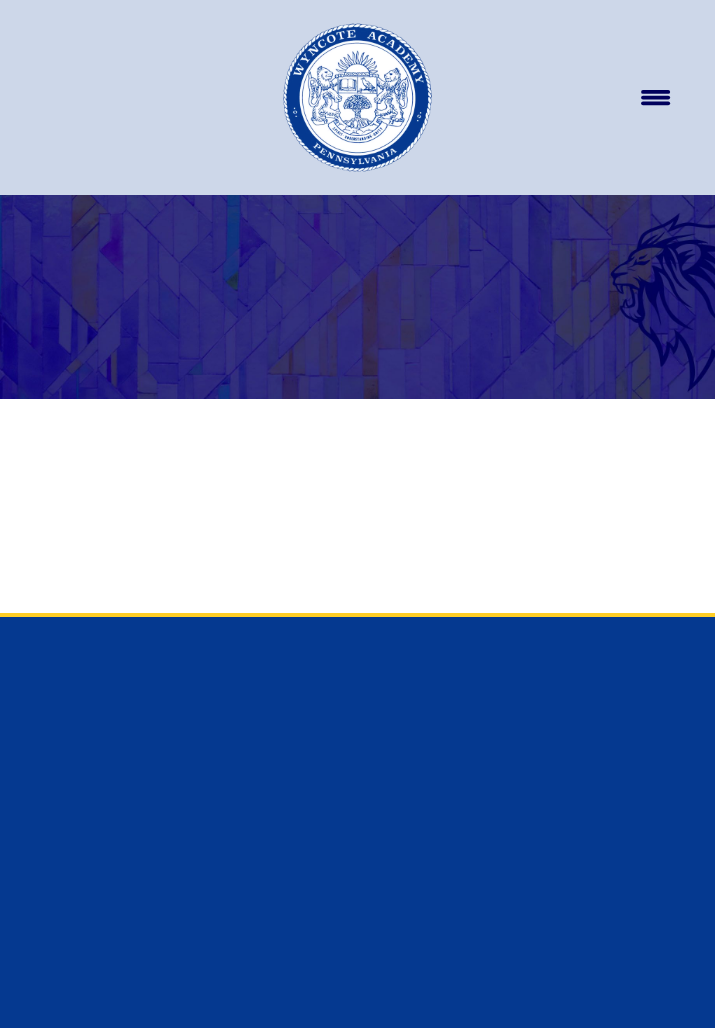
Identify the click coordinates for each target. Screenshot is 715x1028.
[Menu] (655, 98)
